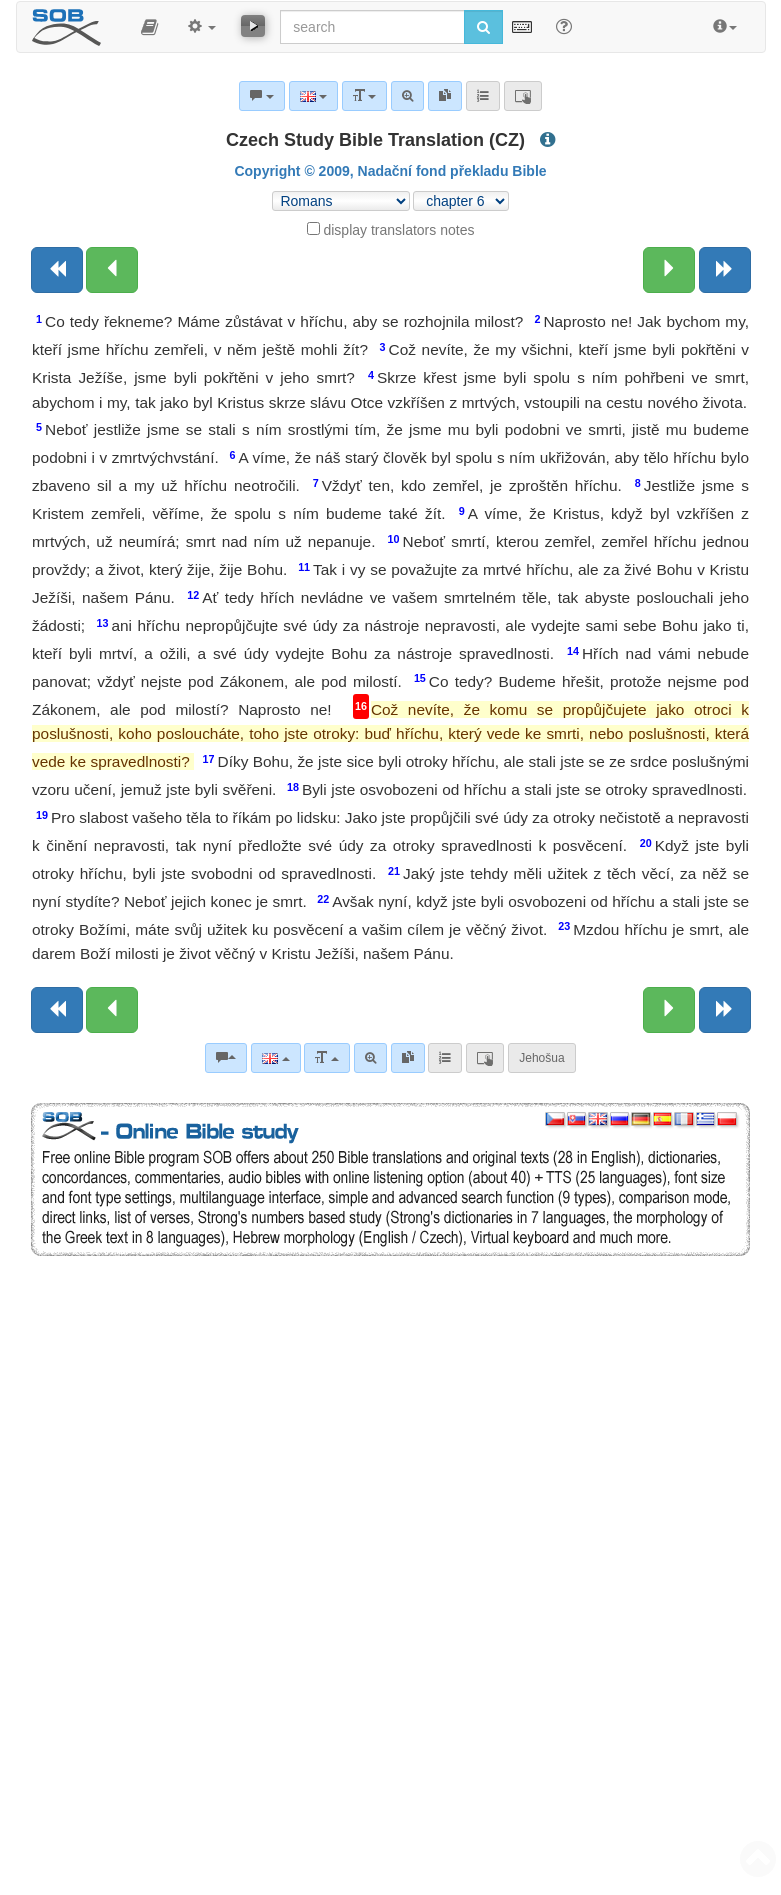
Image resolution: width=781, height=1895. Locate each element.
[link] (408, 1058)
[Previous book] (57, 270)
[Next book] (725, 270)
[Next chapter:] (669, 270)
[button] (149, 27)
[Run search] (483, 27)
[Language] (275, 1058)
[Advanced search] (370, 1058)
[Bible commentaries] (226, 1058)
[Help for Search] (564, 26)
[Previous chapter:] (112, 270)
